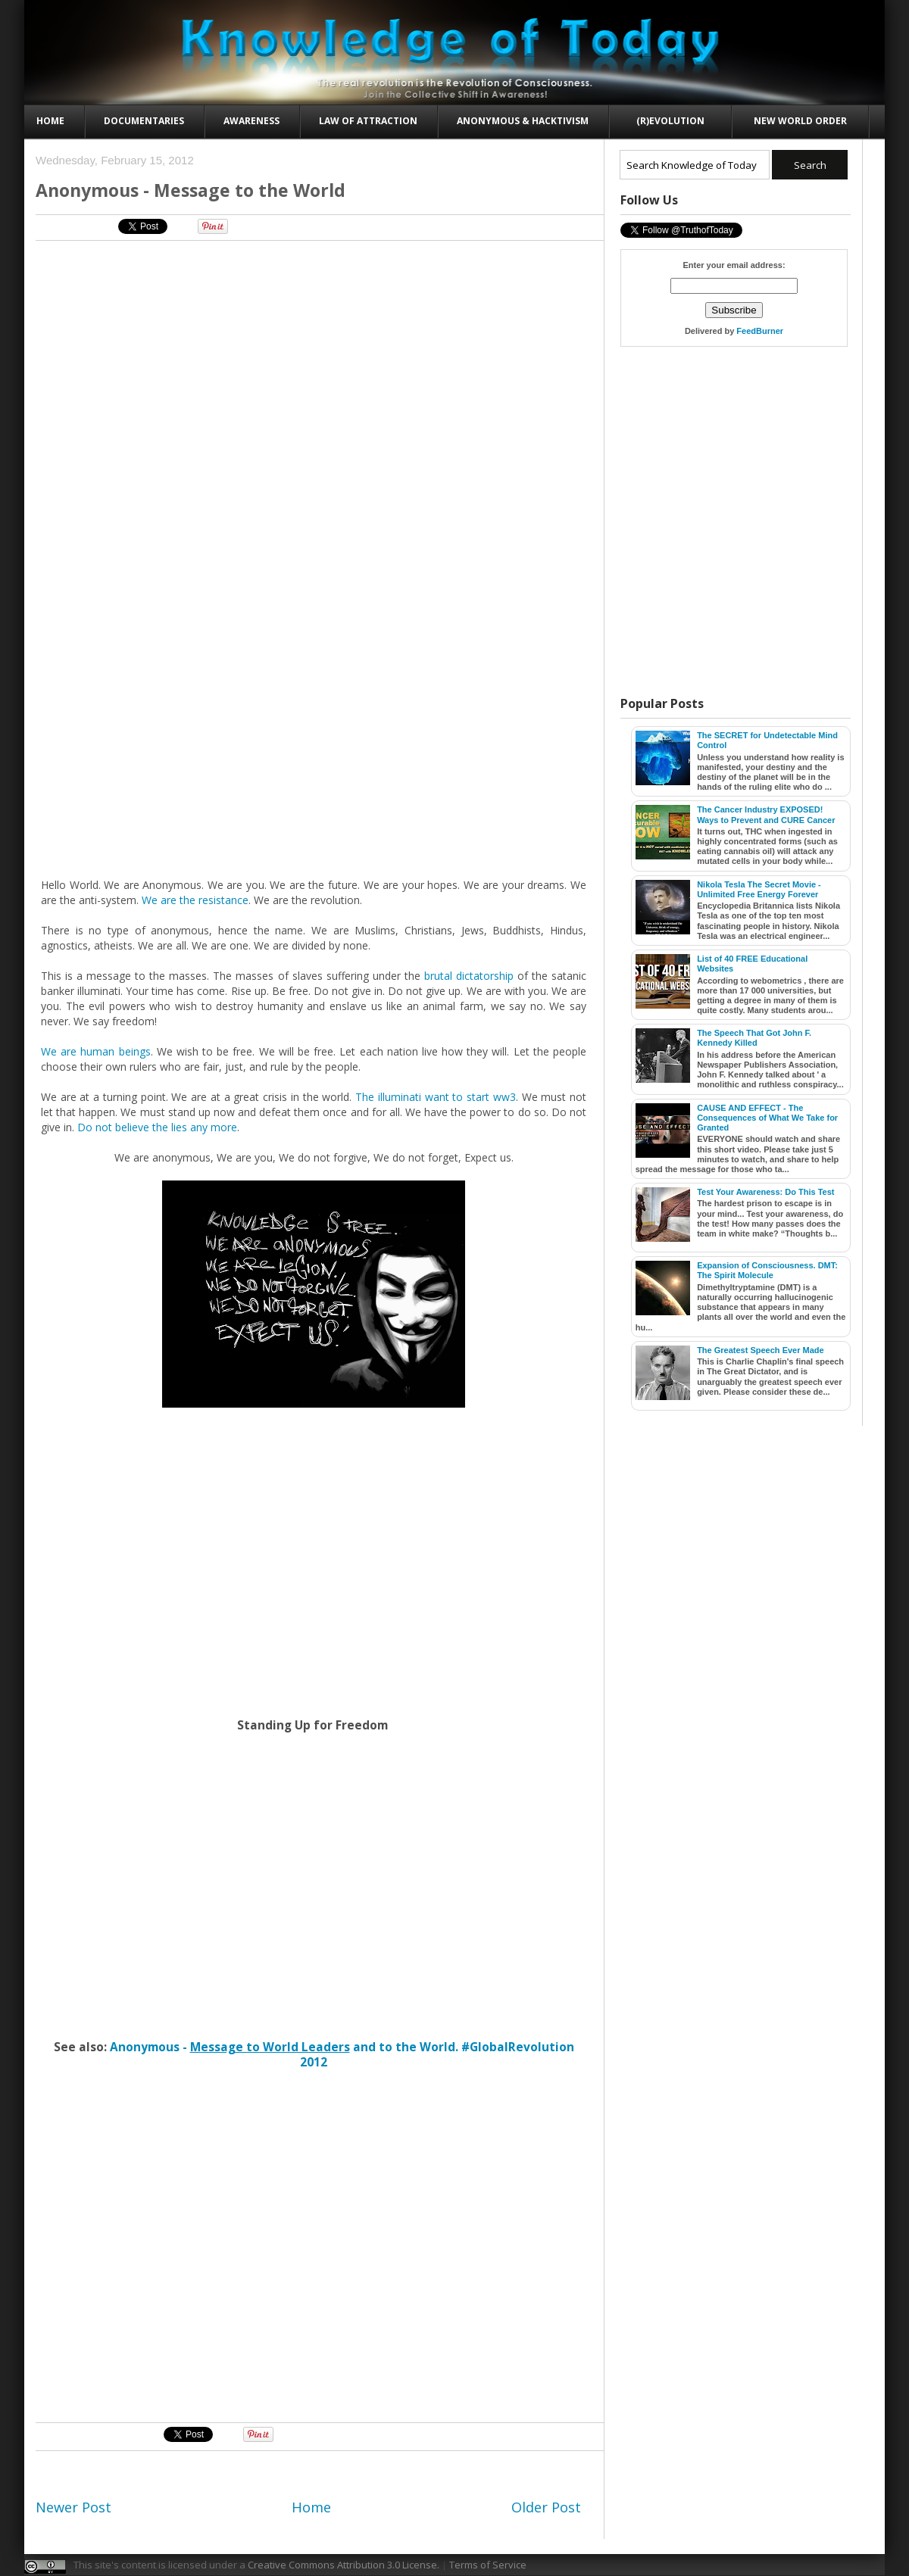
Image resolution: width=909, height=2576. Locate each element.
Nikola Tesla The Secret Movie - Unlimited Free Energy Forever (759, 889)
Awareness (251, 120)
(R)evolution (670, 120)
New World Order (800, 120)
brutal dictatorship (469, 975)
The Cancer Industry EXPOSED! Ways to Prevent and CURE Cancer (766, 814)
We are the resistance (195, 900)
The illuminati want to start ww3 (435, 1097)
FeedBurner (759, 330)
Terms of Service (487, 2564)
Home (50, 120)
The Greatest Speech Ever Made (760, 1350)
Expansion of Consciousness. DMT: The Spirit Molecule (767, 1270)
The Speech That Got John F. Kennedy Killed (754, 1037)
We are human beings (96, 1051)
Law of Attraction (368, 120)
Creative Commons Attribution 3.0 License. (343, 2564)
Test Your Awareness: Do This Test (765, 1191)
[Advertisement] (160, 2246)
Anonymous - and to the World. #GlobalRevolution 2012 (342, 2054)
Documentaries (144, 120)
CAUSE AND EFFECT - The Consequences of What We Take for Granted (767, 1117)
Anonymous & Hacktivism (523, 120)
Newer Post (73, 2507)
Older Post (546, 2507)
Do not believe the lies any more (157, 1127)
